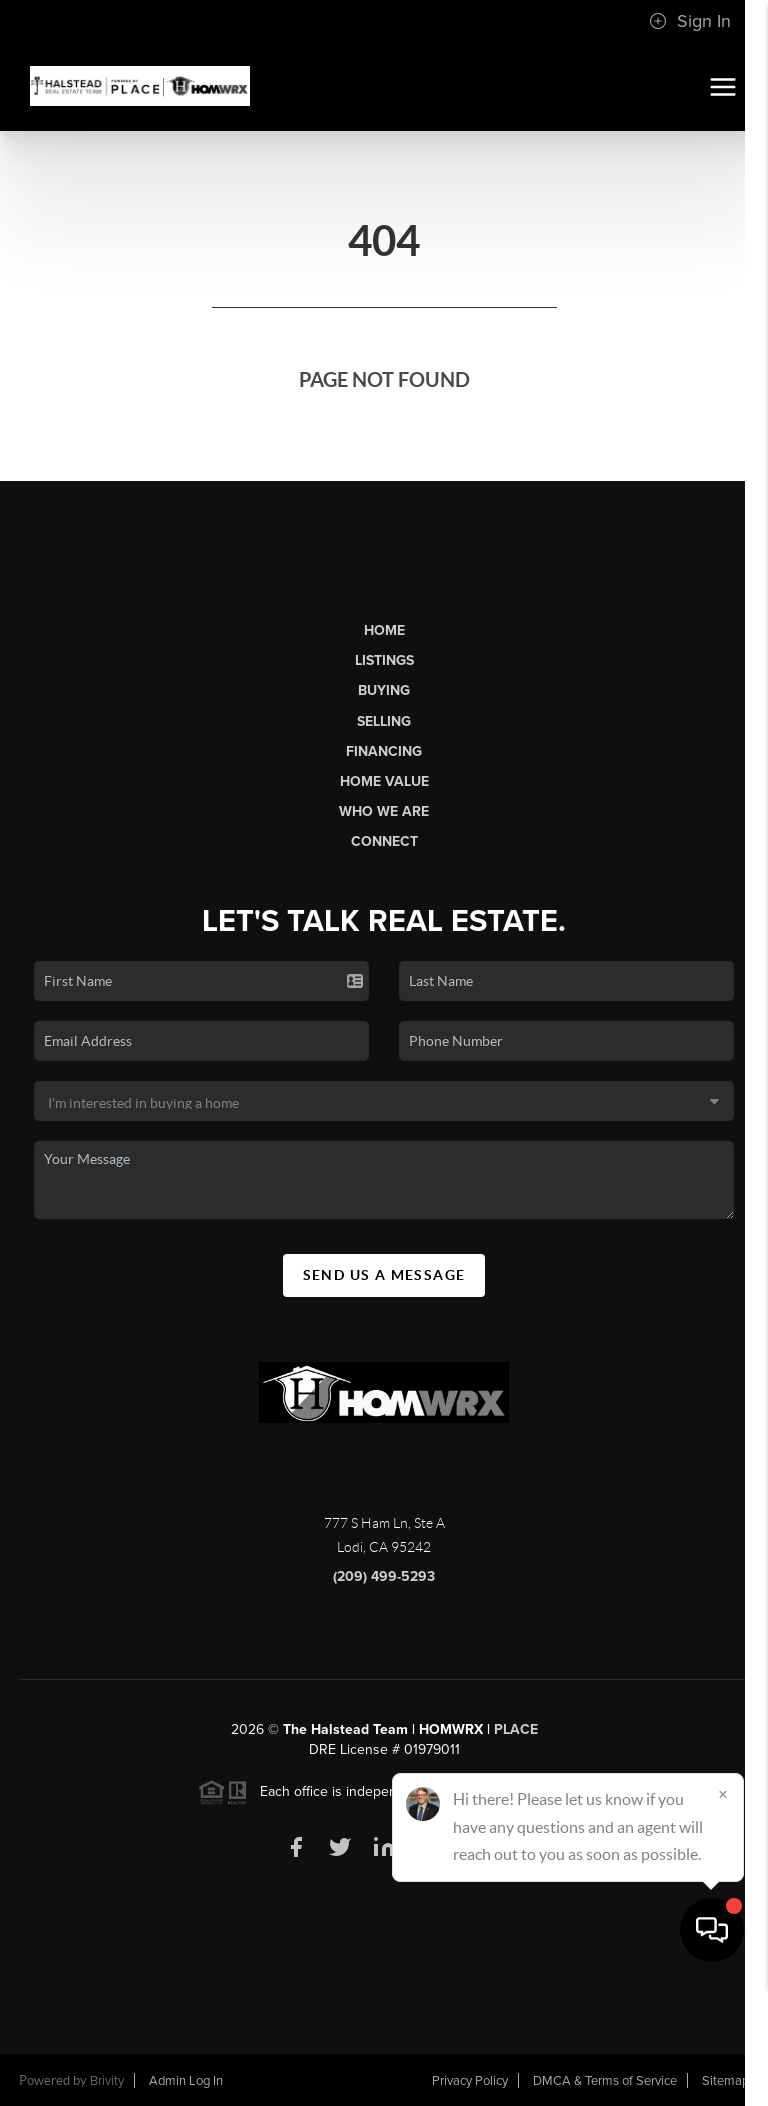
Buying (384, 690)
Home (384, 630)
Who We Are (384, 811)
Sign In (690, 21)
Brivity (107, 2081)
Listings (384, 660)
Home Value (384, 781)
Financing (384, 751)
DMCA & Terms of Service (605, 2081)
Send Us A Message (384, 1275)
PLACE (516, 1729)
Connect (384, 841)
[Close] (723, 1914)
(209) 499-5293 (384, 1576)
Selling (384, 721)
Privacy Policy (470, 2081)
